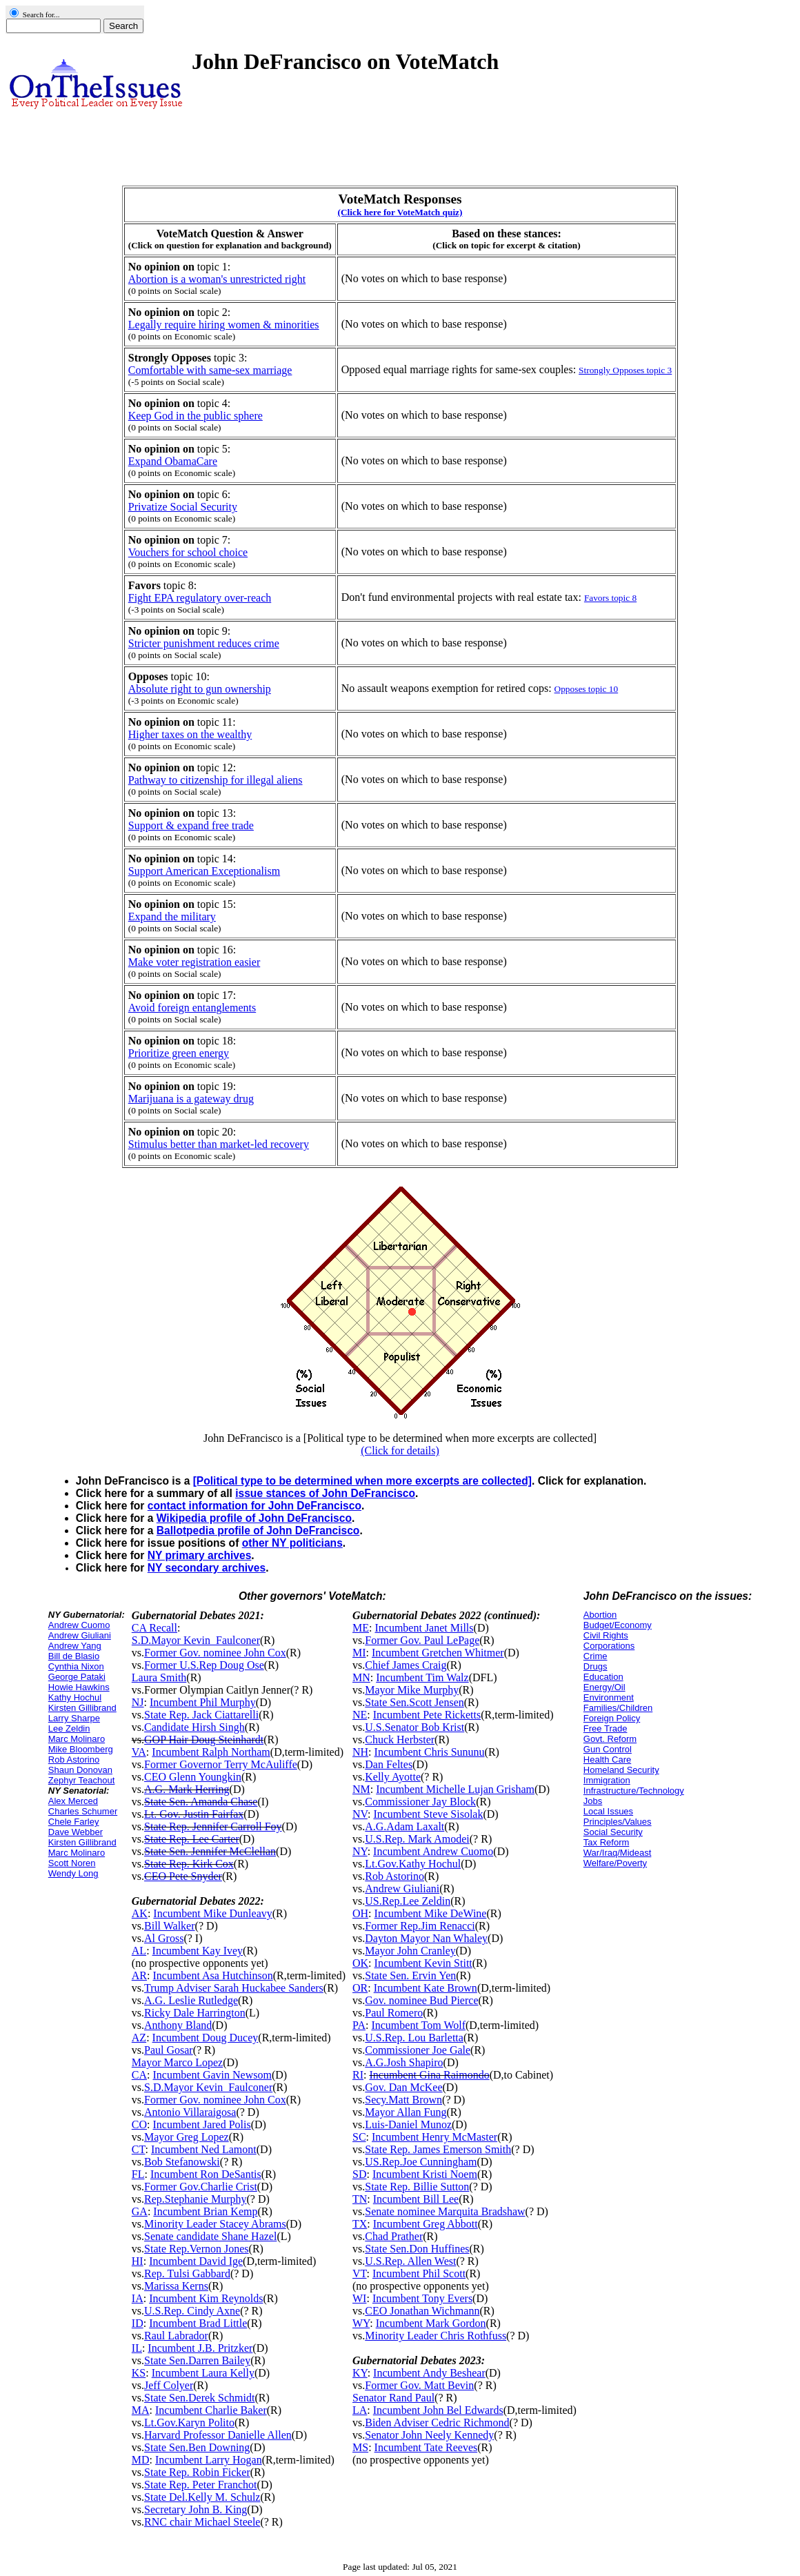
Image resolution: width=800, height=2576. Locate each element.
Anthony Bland (178, 2025)
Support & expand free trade (191, 825)
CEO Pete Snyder (183, 1876)
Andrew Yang (74, 1646)
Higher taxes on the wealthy (190, 734)
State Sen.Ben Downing (197, 2447)
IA (137, 2298)
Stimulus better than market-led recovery (218, 1144)
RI (357, 2075)
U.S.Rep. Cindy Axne (192, 2311)
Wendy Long (73, 1873)
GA (140, 2211)
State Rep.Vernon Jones (196, 2249)
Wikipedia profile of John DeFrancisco (254, 1518)
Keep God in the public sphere (195, 416)
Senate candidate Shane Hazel (210, 2236)
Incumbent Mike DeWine (430, 1913)
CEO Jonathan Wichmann (422, 2311)
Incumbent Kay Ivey (197, 1950)
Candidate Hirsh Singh (194, 1727)
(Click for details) (400, 1450)
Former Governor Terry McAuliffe (220, 1764)
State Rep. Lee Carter (191, 1839)
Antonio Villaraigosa (190, 2112)
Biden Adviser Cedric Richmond (437, 2422)
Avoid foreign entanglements (192, 1007)
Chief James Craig (405, 1665)
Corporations (608, 1646)
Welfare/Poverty (615, 1863)
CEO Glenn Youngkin (192, 1777)
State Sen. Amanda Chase (200, 1801)
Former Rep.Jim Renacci (420, 1926)
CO (139, 2124)
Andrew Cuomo (79, 1625)
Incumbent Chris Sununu (429, 1752)
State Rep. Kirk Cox (189, 1864)
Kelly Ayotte (393, 1777)
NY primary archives (200, 1555)
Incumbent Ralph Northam (211, 1752)
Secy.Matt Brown (403, 2100)
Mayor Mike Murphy (412, 1690)
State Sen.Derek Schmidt (199, 2398)
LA (359, 2410)
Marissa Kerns (176, 2286)
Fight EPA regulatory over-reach (199, 598)
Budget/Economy (617, 1625)
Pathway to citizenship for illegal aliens (215, 780)
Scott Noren (72, 1863)
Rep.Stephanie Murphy (195, 2199)
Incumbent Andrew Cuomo (433, 1851)
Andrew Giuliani (79, 1635)
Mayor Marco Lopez (177, 2062)
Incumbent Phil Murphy (203, 1702)
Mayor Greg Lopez (186, 2137)
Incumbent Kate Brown (425, 1988)
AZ (139, 2037)
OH (360, 1913)
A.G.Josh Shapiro (404, 2062)
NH (360, 1752)
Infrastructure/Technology (633, 1790)
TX (359, 2224)
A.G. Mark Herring (187, 1789)
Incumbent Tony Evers (422, 2298)
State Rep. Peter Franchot (200, 2484)
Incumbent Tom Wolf (418, 2025)
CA (139, 2075)
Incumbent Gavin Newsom (211, 2075)
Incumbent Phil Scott (419, 2273)
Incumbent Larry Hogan (208, 2460)
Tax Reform (606, 1842)
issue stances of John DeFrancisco (325, 1493)
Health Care (607, 1759)
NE (359, 1715)
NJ (138, 1702)
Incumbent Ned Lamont (204, 2149)
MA (141, 2410)
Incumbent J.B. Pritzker (200, 2348)
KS (139, 2373)
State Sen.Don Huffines (417, 2249)
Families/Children (617, 1708)
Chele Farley (73, 1821)
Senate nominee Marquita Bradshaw (445, 2211)
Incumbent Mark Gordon (431, 2323)
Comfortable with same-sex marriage (210, 370)
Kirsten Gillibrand (82, 1708)
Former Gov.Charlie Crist (200, 2186)
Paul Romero (394, 2013)
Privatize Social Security (182, 507)
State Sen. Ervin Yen (410, 1975)
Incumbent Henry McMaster (434, 2137)
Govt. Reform (610, 1739)
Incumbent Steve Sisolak (428, 1814)
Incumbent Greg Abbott (425, 2224)
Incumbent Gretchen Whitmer (438, 1652)
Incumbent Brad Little (198, 2323)
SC (359, 2137)
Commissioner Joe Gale (417, 2050)
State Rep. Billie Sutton (417, 2186)
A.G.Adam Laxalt (404, 1826)
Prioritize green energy (178, 1053)
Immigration (606, 1780)
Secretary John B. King (195, 2509)
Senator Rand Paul (393, 2398)
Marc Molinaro (76, 1739)
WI (359, 2298)
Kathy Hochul (74, 1697)
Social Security (613, 1832)
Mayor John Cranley (410, 1950)
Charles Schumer (82, 1811)
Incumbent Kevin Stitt (423, 1963)
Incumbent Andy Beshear (429, 2373)
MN (361, 1677)
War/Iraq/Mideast (617, 1852)
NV (360, 1814)
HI (137, 2261)
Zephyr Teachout (81, 1780)
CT (139, 2149)
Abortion (600, 1614)
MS (360, 2447)
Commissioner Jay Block (420, 1801)
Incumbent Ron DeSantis (205, 2174)
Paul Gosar (168, 2050)
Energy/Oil (604, 1687)
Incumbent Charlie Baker (211, 2410)
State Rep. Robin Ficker (197, 2472)
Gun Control (607, 1749)
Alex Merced (73, 1801)
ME (360, 1628)
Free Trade (605, 1728)
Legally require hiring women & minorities (223, 324)
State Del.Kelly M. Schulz (202, 2497)
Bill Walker (169, 1926)
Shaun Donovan (80, 1770)
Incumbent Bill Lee (416, 2199)
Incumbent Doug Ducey (205, 2037)
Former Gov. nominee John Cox (215, 1652)
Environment (608, 1697)
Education (603, 1677)
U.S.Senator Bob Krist (414, 1727)
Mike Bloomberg (80, 1749)
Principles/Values (617, 1821)
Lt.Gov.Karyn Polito (189, 2422)
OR (360, 1988)
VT (359, 2273)
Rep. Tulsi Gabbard (187, 2273)
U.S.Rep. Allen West (410, 2261)
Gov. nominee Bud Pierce (421, 2000)
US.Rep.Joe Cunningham (421, 2162)
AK (140, 1913)
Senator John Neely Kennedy (429, 2435)
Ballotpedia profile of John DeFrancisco (258, 1530)
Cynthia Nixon (76, 1666)
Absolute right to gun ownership (199, 689)
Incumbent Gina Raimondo (429, 2075)
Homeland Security (621, 1770)
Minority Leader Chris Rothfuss (435, 2335)
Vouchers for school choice (188, 552)
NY (360, 1851)
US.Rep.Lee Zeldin (407, 1901)
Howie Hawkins (79, 1687)
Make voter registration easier (194, 962)
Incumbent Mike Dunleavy (212, 1913)
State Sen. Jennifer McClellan (210, 1851)
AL (139, 1950)
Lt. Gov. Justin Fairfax (193, 1814)
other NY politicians (292, 1543)
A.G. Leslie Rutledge (191, 2000)
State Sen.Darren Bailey (197, 2360)
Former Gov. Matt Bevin (419, 2385)
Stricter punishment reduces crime (203, 643)
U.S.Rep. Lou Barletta (414, 2037)
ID (137, 2323)
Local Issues (608, 1811)
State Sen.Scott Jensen (414, 1702)
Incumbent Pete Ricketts (427, 1715)
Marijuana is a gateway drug (191, 1098)
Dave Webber (75, 1832)
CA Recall (154, 1628)
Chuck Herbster (399, 1739)
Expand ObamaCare (172, 461)
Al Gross (163, 1938)
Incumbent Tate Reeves (426, 2447)
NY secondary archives (207, 1568)
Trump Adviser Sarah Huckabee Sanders (233, 1988)
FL (138, 2174)
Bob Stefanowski (182, 2162)
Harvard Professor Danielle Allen (218, 2435)
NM (361, 1789)
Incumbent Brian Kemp (205, 2211)
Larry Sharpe (74, 1718)
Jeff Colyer (168, 2385)
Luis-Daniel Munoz (408, 2124)
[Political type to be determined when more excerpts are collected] (362, 1481)
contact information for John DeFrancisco (254, 1506)
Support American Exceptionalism (204, 871)
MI (359, 1652)
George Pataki (77, 1677)
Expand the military (172, 916)
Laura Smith (159, 1677)
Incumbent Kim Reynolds (206, 2298)
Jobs (592, 1801)
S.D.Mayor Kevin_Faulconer (196, 1640)
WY (361, 2323)
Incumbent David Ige (196, 2261)
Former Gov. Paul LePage (422, 1640)
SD (359, 2174)
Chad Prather (394, 2236)
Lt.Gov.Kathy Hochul (413, 1864)
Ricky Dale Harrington (195, 2013)
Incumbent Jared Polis (201, 2124)
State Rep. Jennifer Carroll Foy (213, 1826)
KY (360, 2373)
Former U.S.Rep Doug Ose (204, 1665)
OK (360, 1963)
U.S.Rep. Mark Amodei (417, 1839)
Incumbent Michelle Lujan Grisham (455, 1789)
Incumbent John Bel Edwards (438, 2410)
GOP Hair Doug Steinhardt (203, 1739)
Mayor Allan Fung (405, 2112)
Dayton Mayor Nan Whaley (426, 1938)
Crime (595, 1656)
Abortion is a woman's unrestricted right (217, 279)
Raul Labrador (176, 2335)
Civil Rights (605, 1635)
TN (359, 2199)
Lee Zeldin (69, 1728)
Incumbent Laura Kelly (203, 2373)
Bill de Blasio (73, 1656)
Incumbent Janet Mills (423, 1628)
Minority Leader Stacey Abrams (215, 2224)
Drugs (595, 1666)
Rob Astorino (73, 1759)
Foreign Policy (611, 1718)
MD (141, 2460)
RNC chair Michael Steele (202, 2522)
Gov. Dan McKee (403, 2087)
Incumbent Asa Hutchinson (212, 1975)
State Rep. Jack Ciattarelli (201, 1715)
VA (139, 1752)
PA (359, 2025)
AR (139, 1975)
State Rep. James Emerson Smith (438, 2149)
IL (137, 2348)
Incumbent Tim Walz (422, 1677)
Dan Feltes (388, 1764)
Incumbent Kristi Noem (424, 2174)
